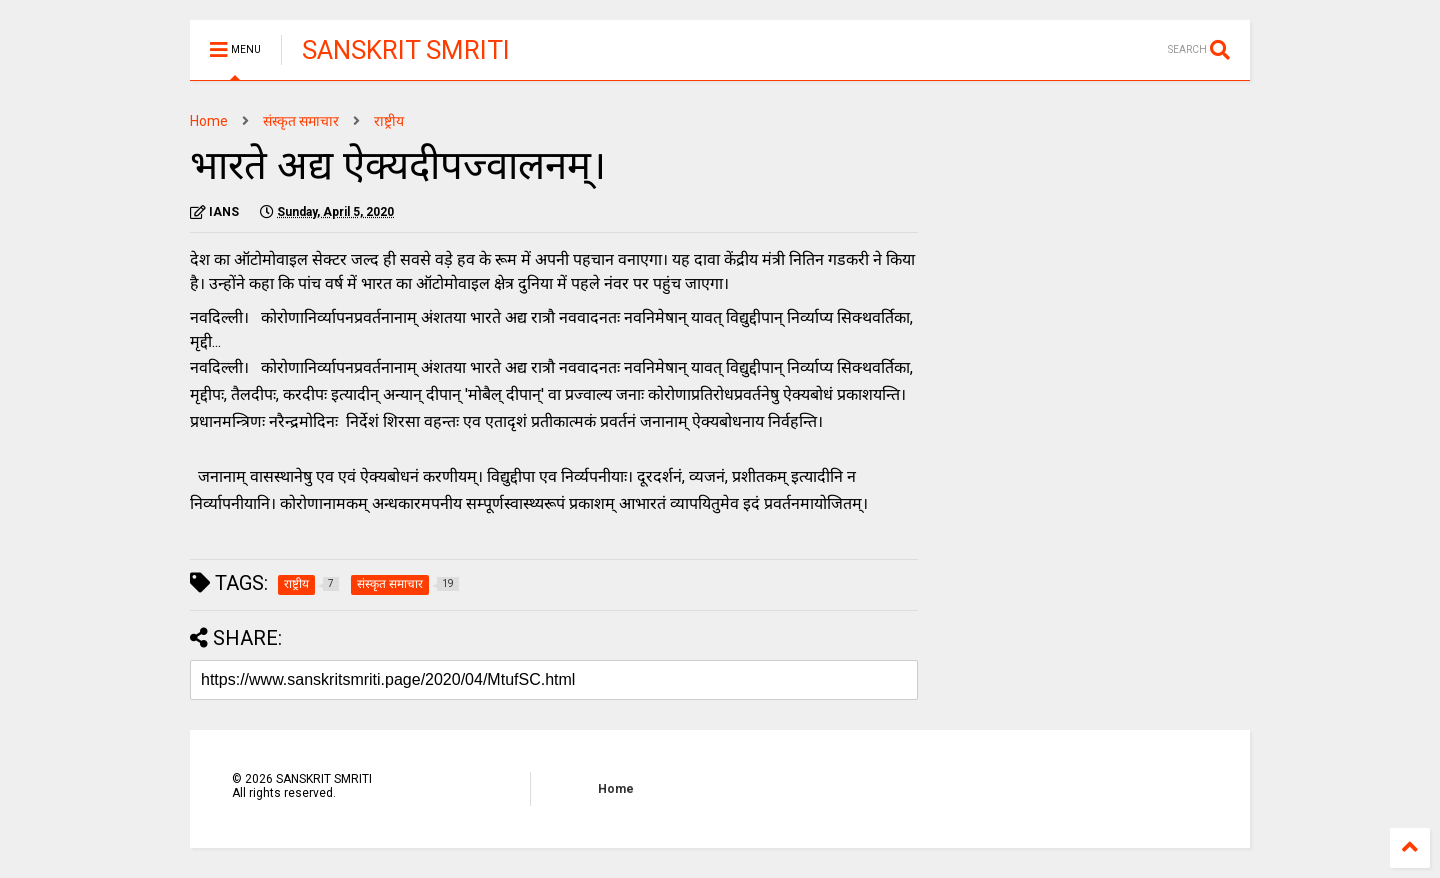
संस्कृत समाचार (301, 121)
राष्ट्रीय (389, 121)
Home (209, 121)
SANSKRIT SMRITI (406, 50)
